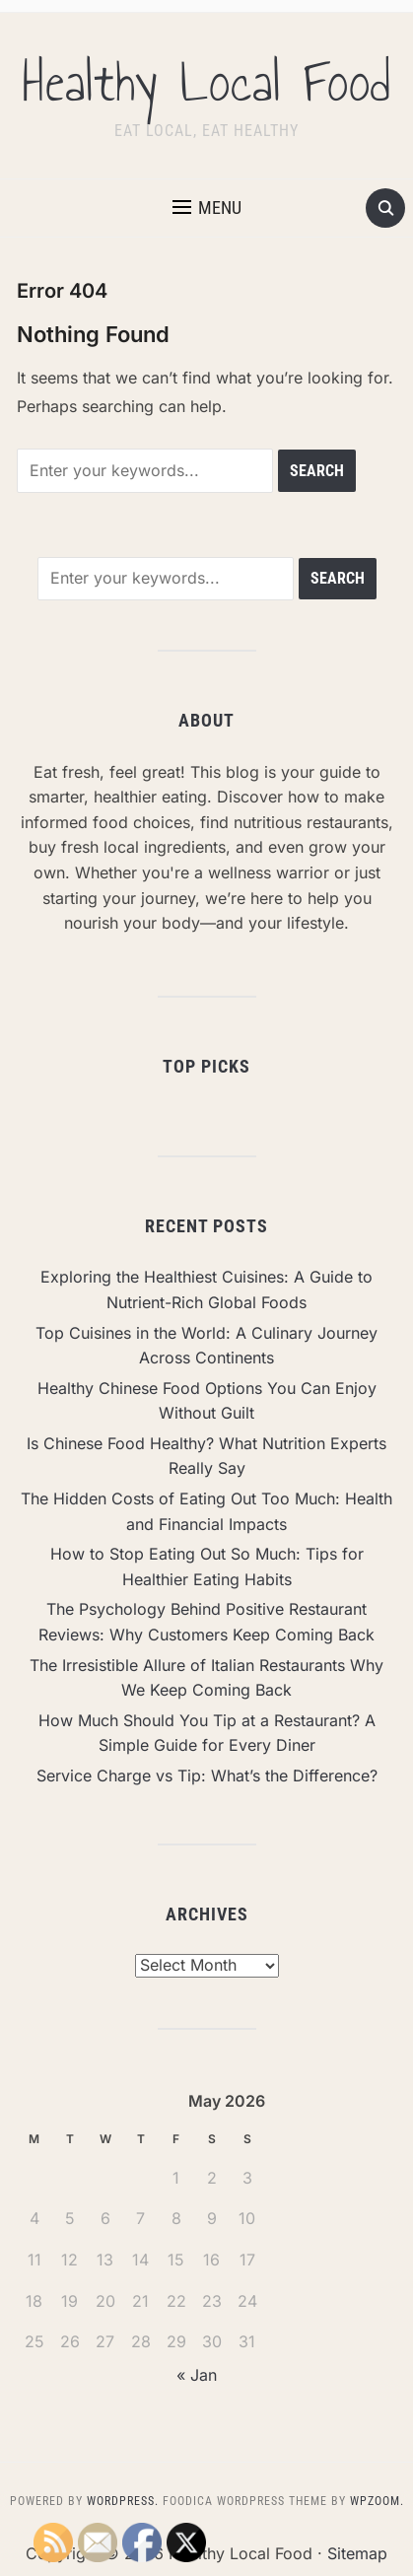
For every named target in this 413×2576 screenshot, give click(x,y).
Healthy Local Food (206, 82)
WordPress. (123, 2501)
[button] (206, 208)
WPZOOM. (377, 2501)
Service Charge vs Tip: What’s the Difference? (207, 1775)
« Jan (196, 2375)
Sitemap (357, 2553)
